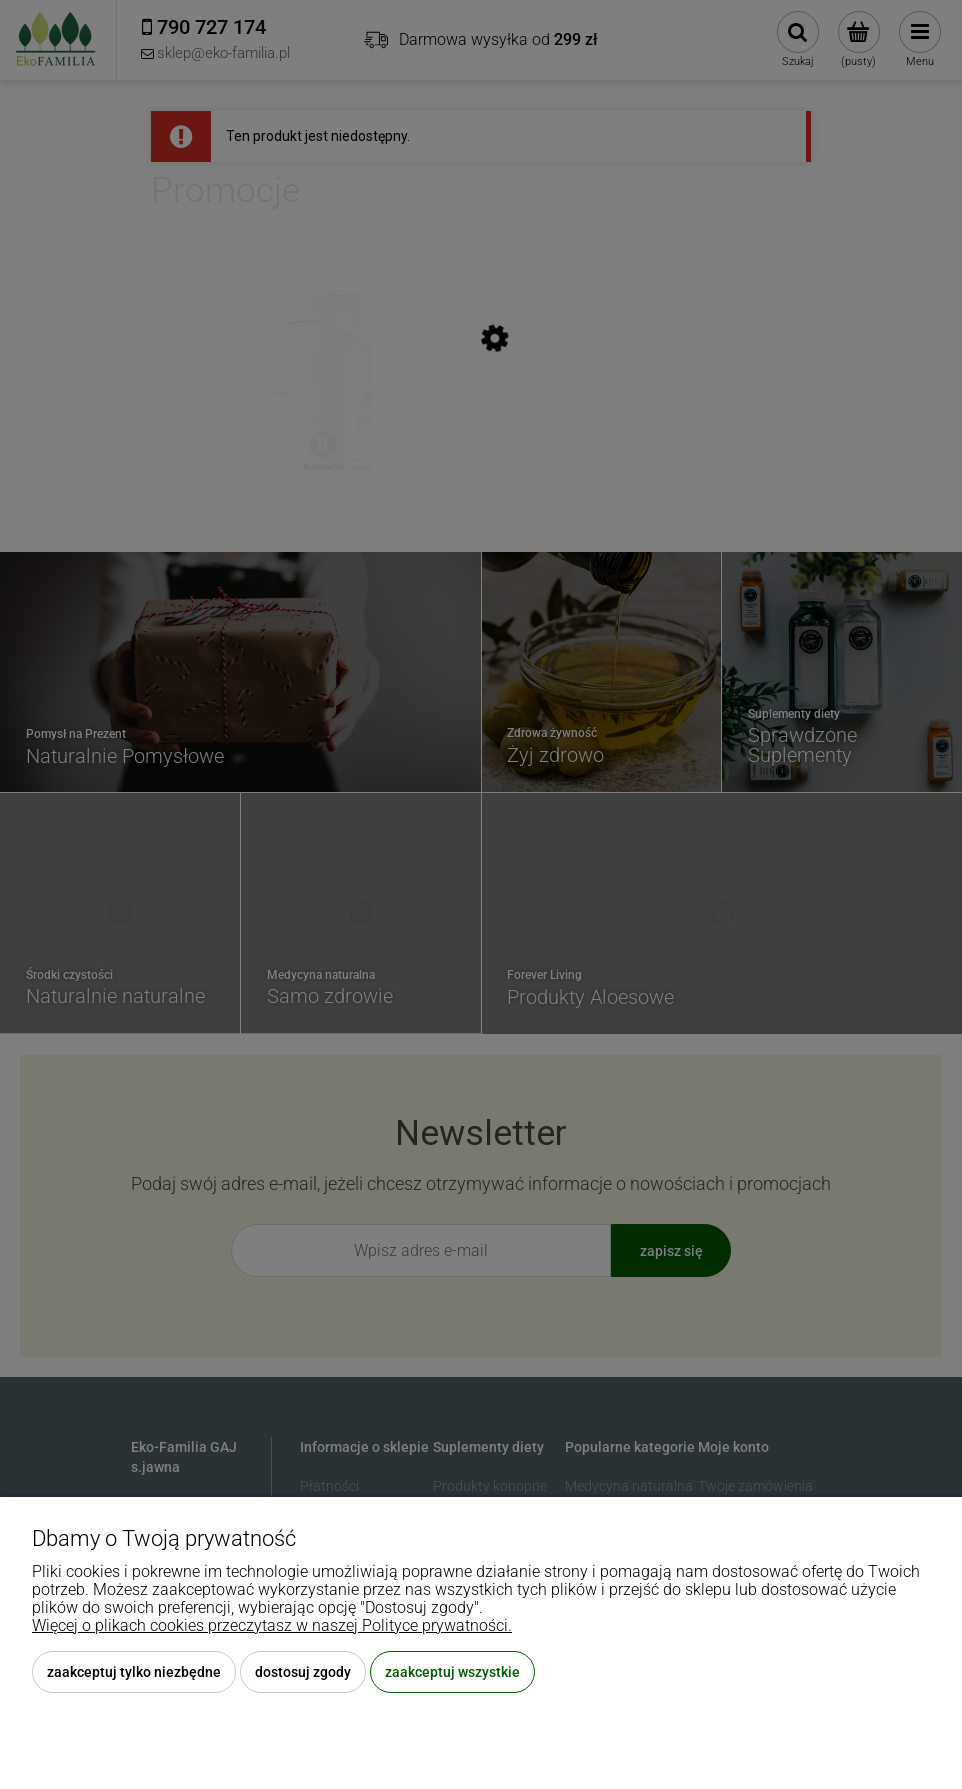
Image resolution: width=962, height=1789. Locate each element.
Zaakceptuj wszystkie (452, 1672)
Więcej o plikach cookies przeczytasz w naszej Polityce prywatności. (272, 1625)
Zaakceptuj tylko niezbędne (134, 1672)
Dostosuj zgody (303, 1672)
